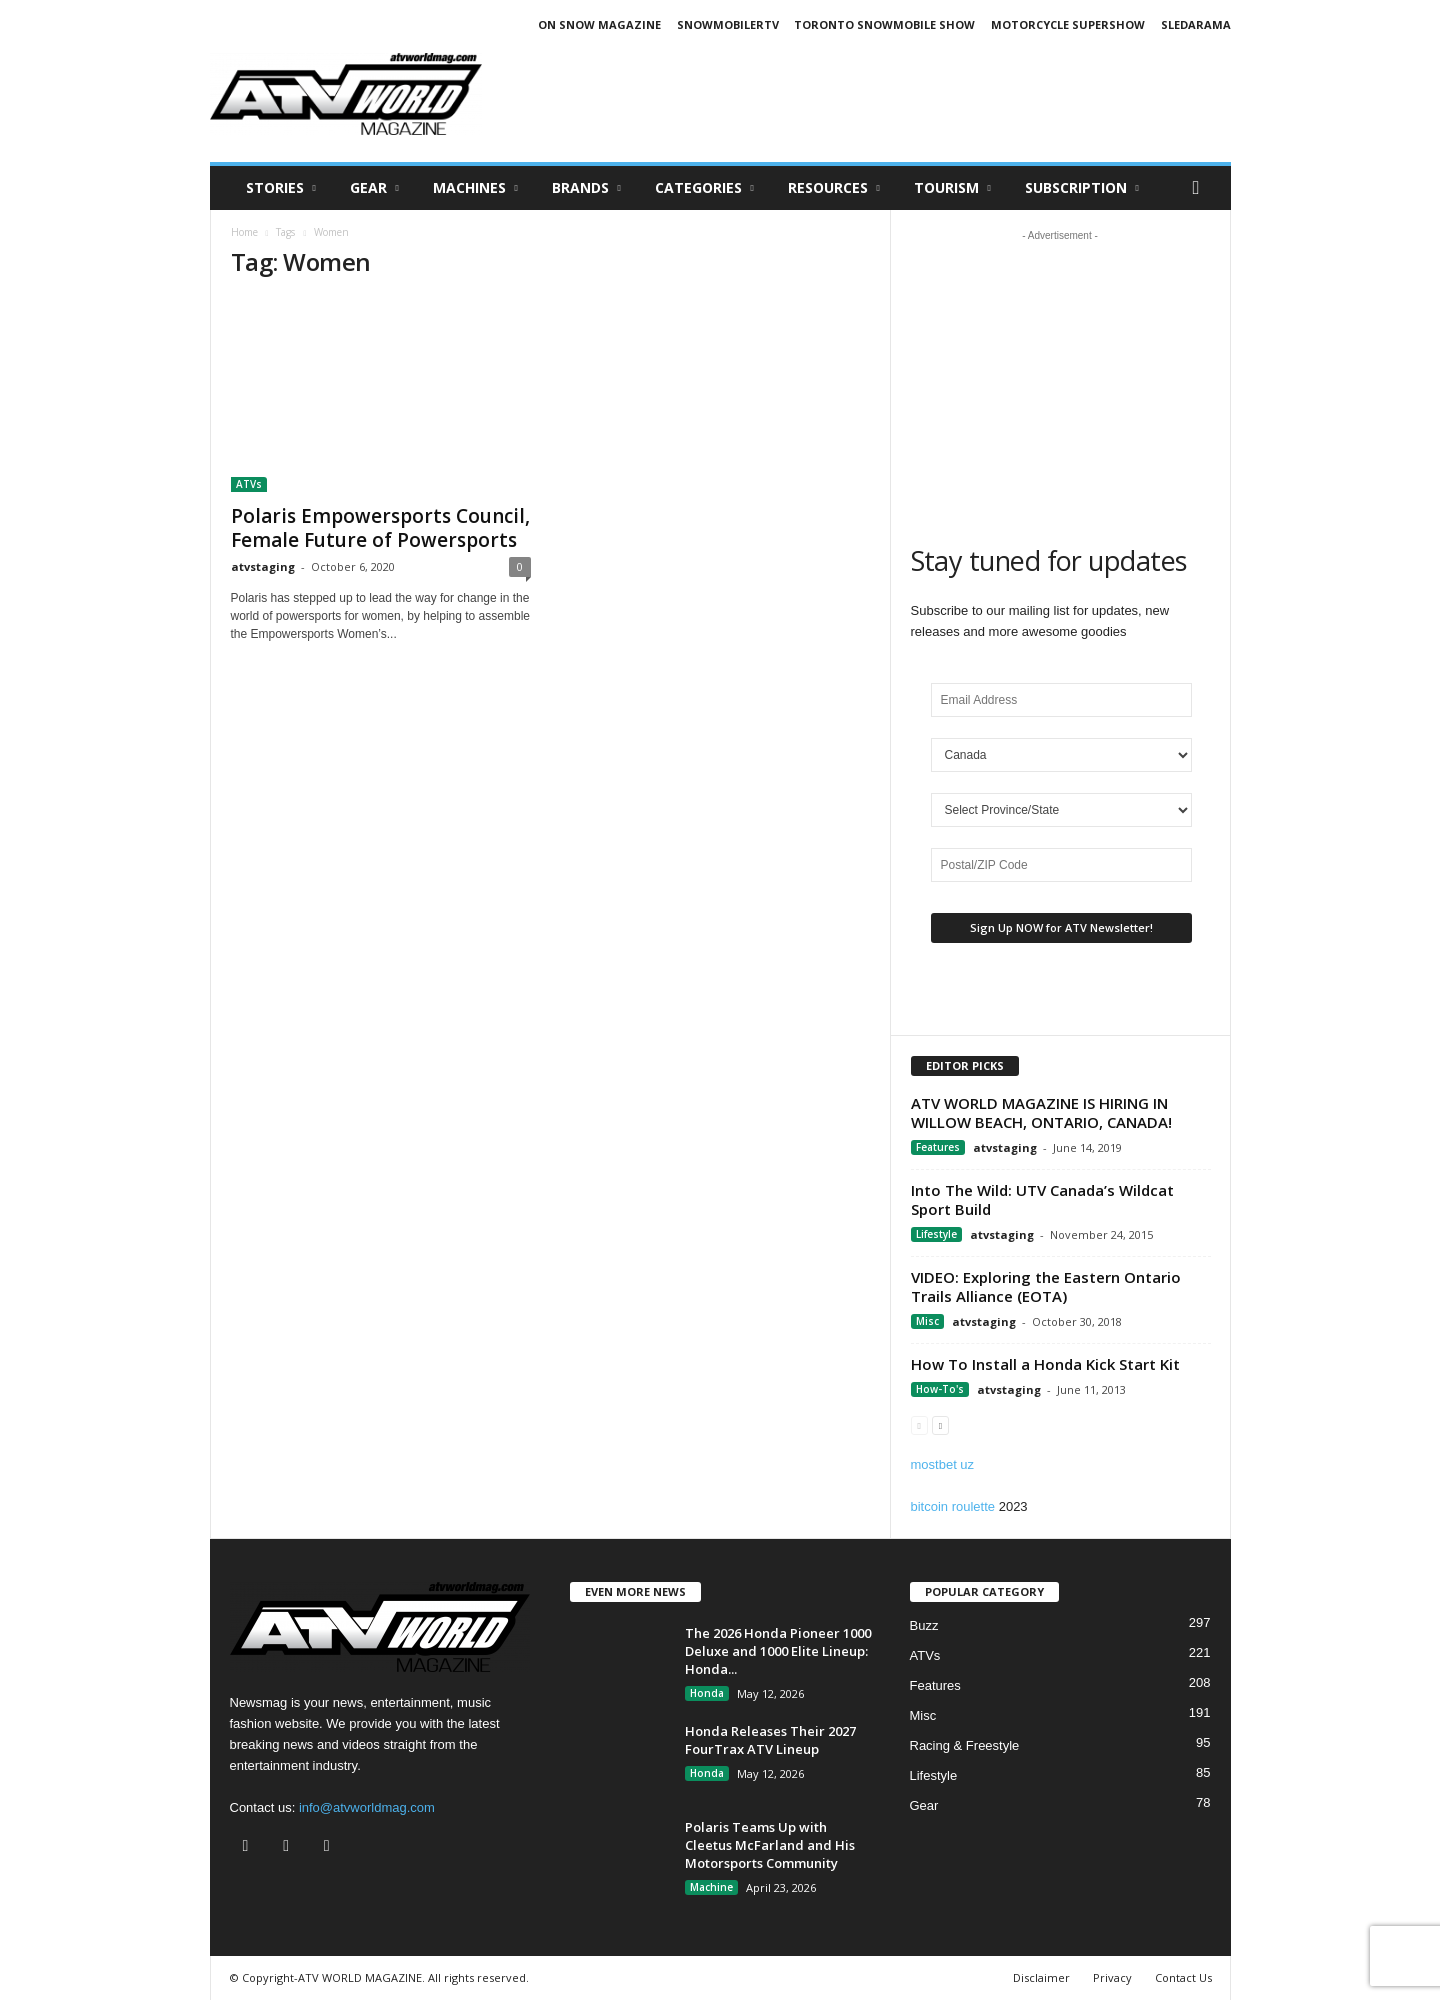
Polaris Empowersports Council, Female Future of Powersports (380, 528)
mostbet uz (943, 1464)
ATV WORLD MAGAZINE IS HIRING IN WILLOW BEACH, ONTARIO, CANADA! (1041, 1112)
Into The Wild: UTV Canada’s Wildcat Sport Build (1042, 1199)
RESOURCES (834, 188)
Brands (586, 188)
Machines (475, 188)
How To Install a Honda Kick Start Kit (1045, 1364)
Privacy (1112, 1977)
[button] (1201, 188)
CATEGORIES (704, 188)
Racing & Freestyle (965, 1745)
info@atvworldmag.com (367, 1807)
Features (938, 1147)
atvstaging (263, 566)
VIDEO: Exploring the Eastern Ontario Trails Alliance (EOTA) (1046, 1286)
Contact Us (1183, 1977)
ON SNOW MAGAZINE (599, 24)
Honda (707, 1693)
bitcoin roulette (953, 1506)
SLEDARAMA (1196, 24)
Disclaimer (1041, 1977)
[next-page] (940, 1424)
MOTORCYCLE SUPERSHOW (1068, 24)
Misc (927, 1321)
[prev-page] (919, 1424)
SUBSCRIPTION (1082, 188)
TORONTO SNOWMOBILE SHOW (884, 24)
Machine (711, 1887)
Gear (374, 188)
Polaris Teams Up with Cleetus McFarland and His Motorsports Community (770, 1845)
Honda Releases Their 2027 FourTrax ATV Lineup (770, 1740)
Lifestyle (936, 1234)
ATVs (249, 484)
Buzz (924, 1625)
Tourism (952, 188)
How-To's (940, 1389)
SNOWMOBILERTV (728, 24)
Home (244, 232)
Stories (281, 188)
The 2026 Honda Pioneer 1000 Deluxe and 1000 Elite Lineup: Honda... (778, 1651)
